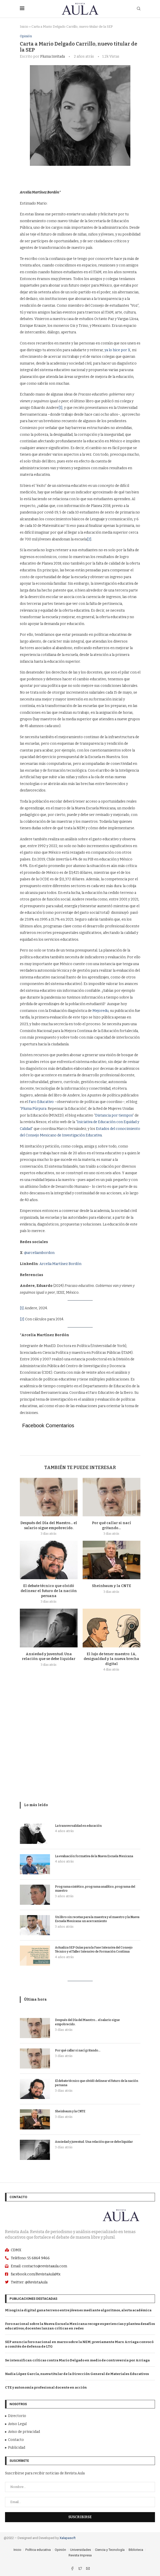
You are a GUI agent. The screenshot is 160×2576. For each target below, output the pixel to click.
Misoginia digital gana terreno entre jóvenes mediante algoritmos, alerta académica (78, 2310)
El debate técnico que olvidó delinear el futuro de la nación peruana (49, 1591)
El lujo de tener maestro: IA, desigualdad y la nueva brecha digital (111, 1659)
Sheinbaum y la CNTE (111, 1586)
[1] (61, 408)
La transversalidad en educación (78, 1826)
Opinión (26, 36)
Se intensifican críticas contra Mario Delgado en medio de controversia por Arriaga (77, 2360)
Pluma (26, 1108)
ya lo (108, 350)
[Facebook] (73, 2569)
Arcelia (45, 1264)
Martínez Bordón (66, 1264)
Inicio (24, 26)
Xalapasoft (68, 2538)
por (115, 1115)
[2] (89, 539)
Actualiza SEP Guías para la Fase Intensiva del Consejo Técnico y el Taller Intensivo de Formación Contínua (94, 1950)
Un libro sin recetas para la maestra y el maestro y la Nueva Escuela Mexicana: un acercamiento (97, 1919)
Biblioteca (136, 2550)
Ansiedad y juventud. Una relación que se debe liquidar (94, 2142)
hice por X (121, 350)
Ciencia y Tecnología (110, 2550)
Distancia (103, 1115)
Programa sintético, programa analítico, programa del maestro (95, 1889)
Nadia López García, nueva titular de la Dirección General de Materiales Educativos (77, 2374)
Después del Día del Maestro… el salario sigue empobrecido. (87, 2022)
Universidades (80, 2550)
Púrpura (39, 1108)
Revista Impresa (80, 2555)
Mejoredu (100, 1011)
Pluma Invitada (52, 56)
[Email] (87, 2569)
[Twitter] (80, 2569)
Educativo (45, 1102)
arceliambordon (41, 1253)
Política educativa (38, 2550)
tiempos (125, 1115)
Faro (32, 1102)
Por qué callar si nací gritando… (77, 2050)
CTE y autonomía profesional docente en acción (46, 2387)
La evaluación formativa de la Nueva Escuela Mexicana (94, 1856)
